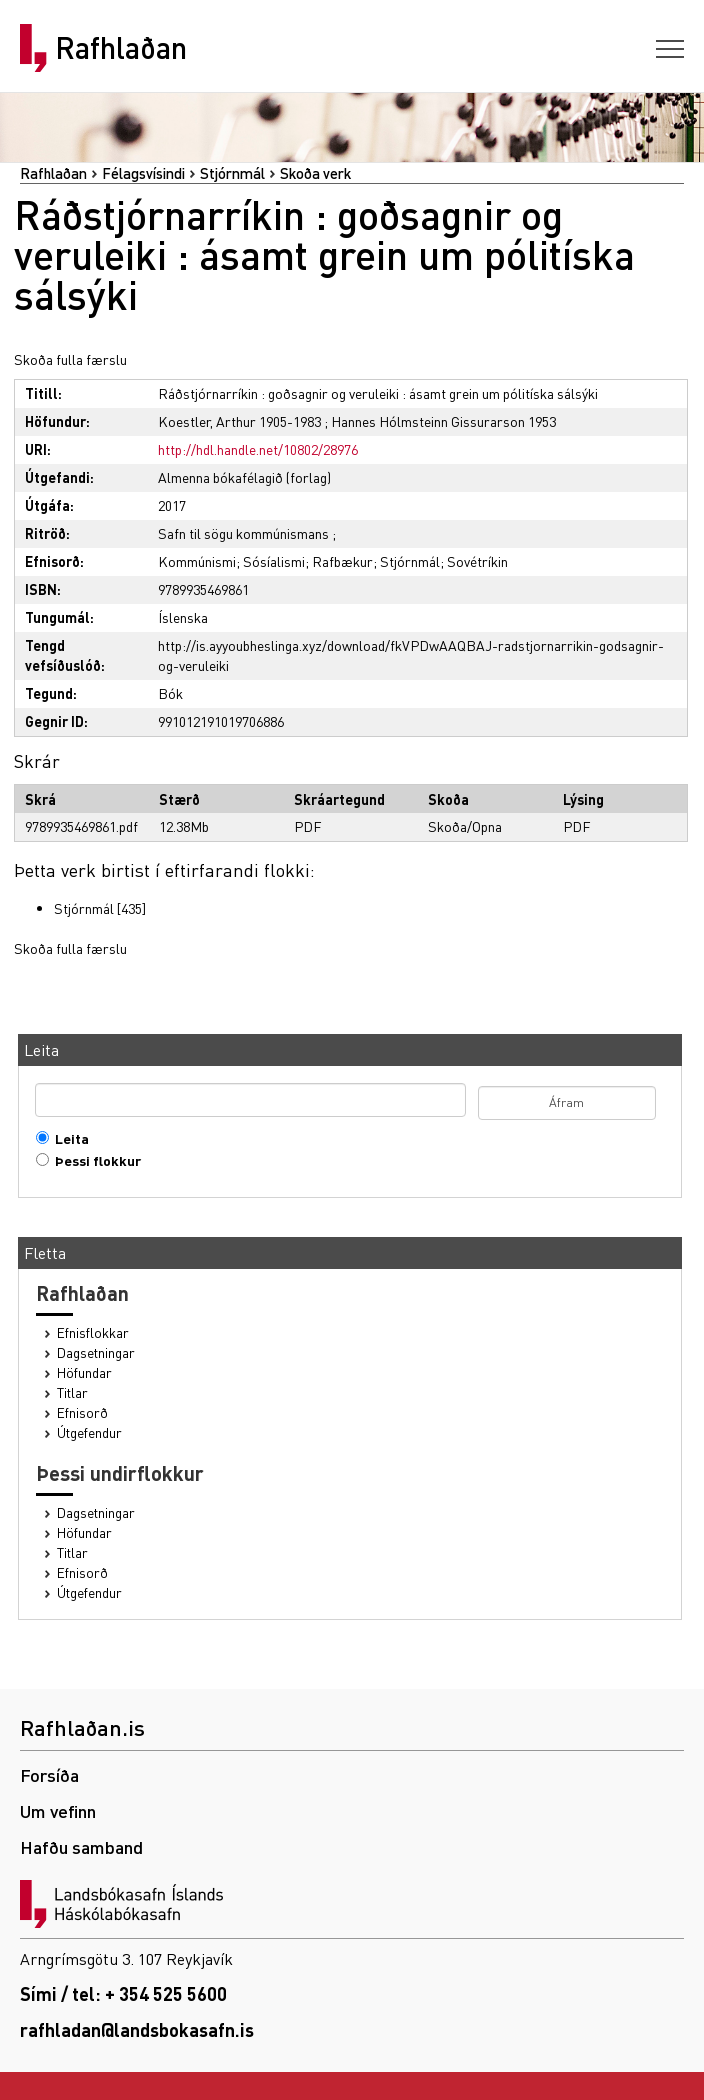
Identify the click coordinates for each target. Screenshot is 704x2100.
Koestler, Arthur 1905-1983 (239, 421)
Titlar (72, 1392)
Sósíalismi (274, 561)
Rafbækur (342, 561)
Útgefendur (89, 1432)
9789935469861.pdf (81, 826)
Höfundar (84, 1372)
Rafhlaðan (121, 48)
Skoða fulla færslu (70, 359)
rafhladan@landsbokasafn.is (137, 2029)
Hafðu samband (81, 1846)
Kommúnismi (197, 561)
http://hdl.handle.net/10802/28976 (258, 449)
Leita (67, 1138)
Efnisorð (82, 1412)
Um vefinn (58, 1810)
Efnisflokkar (93, 1332)
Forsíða (49, 1774)
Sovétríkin (477, 561)
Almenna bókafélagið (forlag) (244, 477)
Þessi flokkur (93, 1160)
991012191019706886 (221, 721)
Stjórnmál (232, 173)
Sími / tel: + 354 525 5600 (123, 1993)
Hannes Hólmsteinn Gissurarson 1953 (443, 421)
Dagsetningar (96, 1352)
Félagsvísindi (143, 173)
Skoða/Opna (465, 826)
